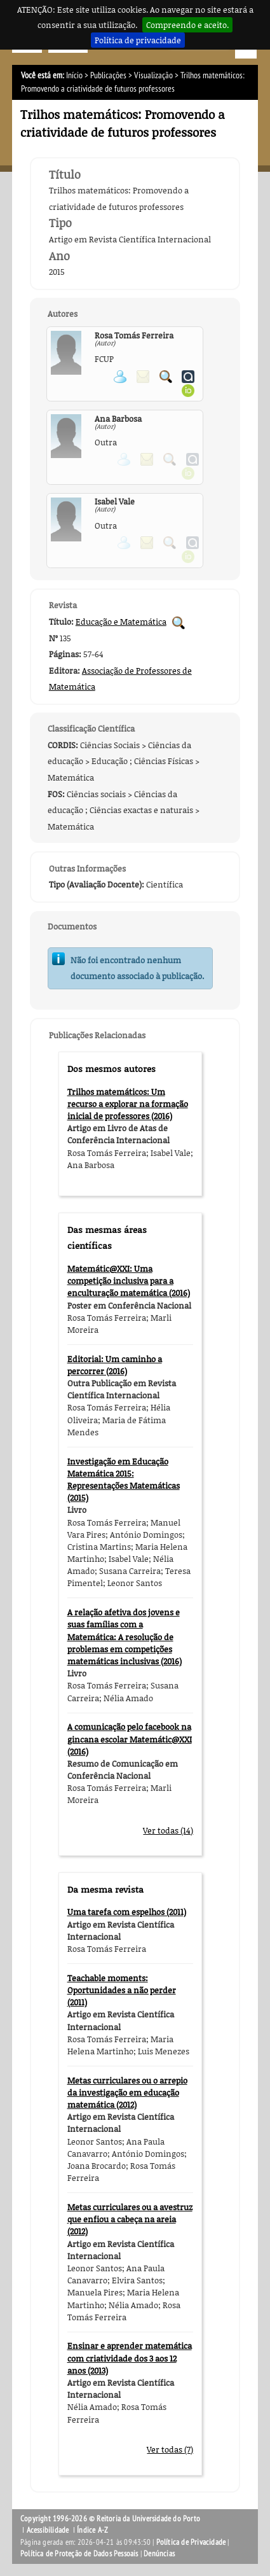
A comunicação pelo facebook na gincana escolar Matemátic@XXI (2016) (129, 1739)
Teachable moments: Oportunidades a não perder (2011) (121, 1990)
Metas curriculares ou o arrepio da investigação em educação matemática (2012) (127, 2092)
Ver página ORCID (188, 390)
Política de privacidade (138, 40)
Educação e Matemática (121, 621)
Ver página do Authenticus (188, 376)
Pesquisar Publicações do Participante (165, 376)
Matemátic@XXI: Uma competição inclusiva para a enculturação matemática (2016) (128, 1280)
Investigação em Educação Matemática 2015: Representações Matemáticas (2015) (123, 1480)
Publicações (108, 75)
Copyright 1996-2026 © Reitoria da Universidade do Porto (110, 2519)
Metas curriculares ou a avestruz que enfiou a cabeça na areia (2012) (129, 2219)
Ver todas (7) (170, 2449)
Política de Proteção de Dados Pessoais (79, 2554)
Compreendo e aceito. (187, 25)
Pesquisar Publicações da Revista (178, 622)
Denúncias (159, 2554)
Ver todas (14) (168, 1830)
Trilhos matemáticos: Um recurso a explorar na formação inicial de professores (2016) (127, 1104)
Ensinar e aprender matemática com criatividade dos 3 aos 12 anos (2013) (129, 2358)
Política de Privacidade (191, 2542)
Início (74, 75)
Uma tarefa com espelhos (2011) (126, 1912)
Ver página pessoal (120, 376)
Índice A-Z (92, 2530)
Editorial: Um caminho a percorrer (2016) (114, 1365)
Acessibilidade (48, 2530)
